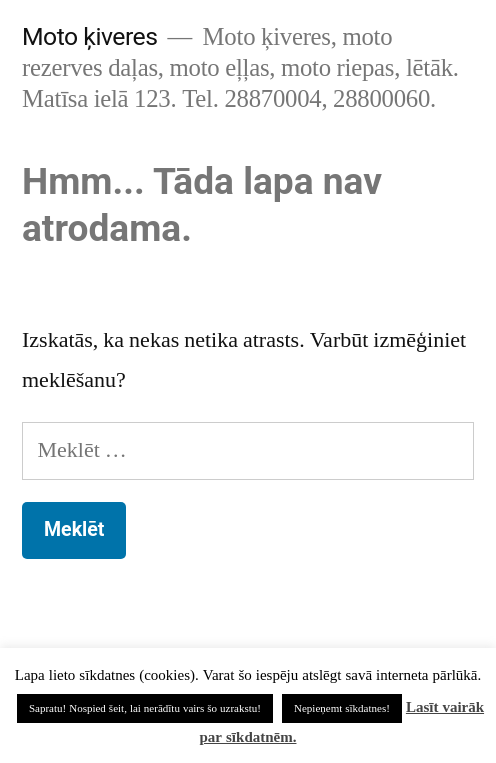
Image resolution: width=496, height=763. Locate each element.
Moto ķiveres (89, 36)
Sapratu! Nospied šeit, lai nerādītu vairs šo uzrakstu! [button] (145, 708)
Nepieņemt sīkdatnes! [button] (342, 708)
